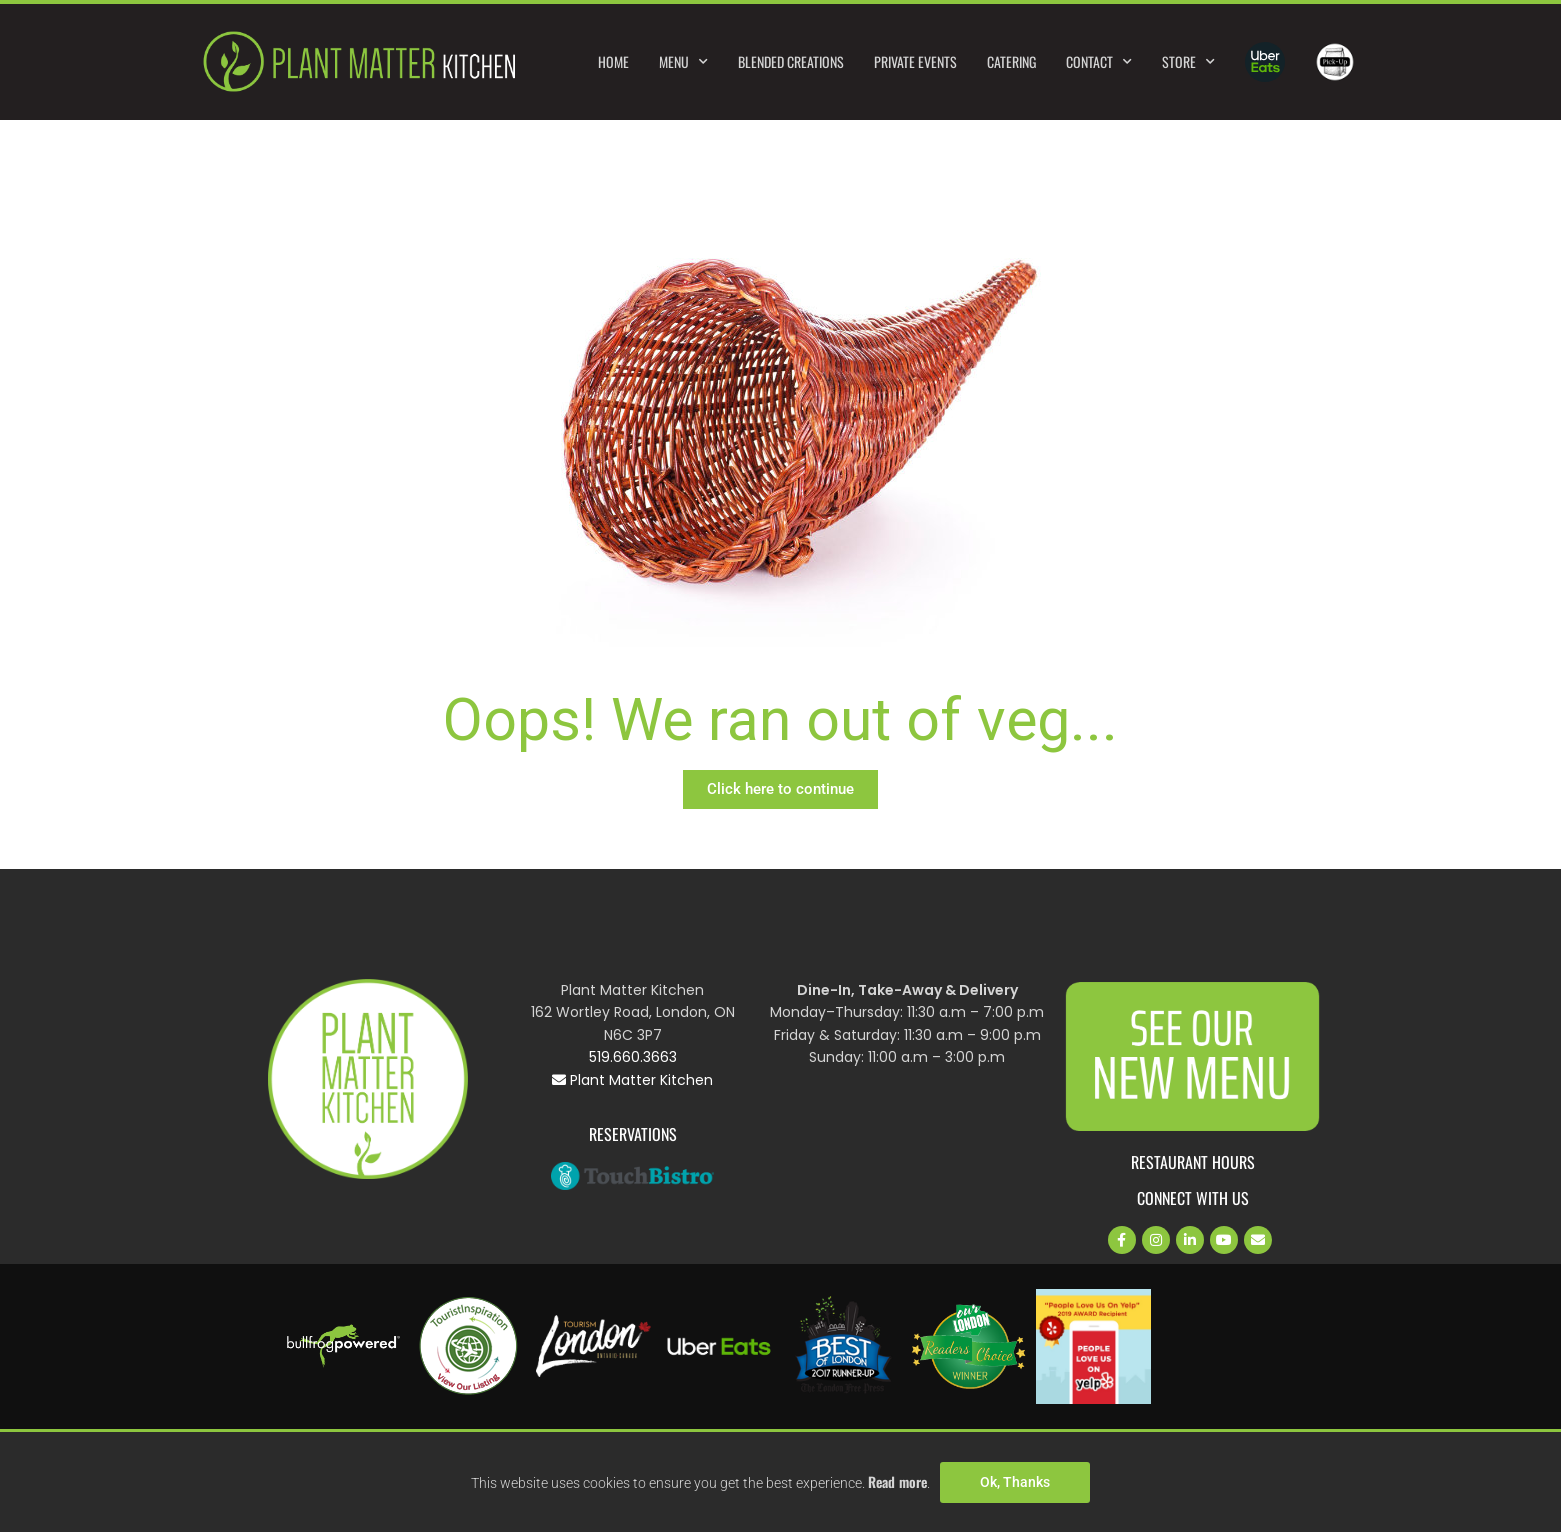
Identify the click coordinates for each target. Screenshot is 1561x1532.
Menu (683, 62)
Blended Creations (791, 61)
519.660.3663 (633, 1057)
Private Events (915, 61)
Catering (1011, 61)
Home (613, 61)
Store (1188, 62)
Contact (1099, 62)
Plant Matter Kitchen (632, 1080)
